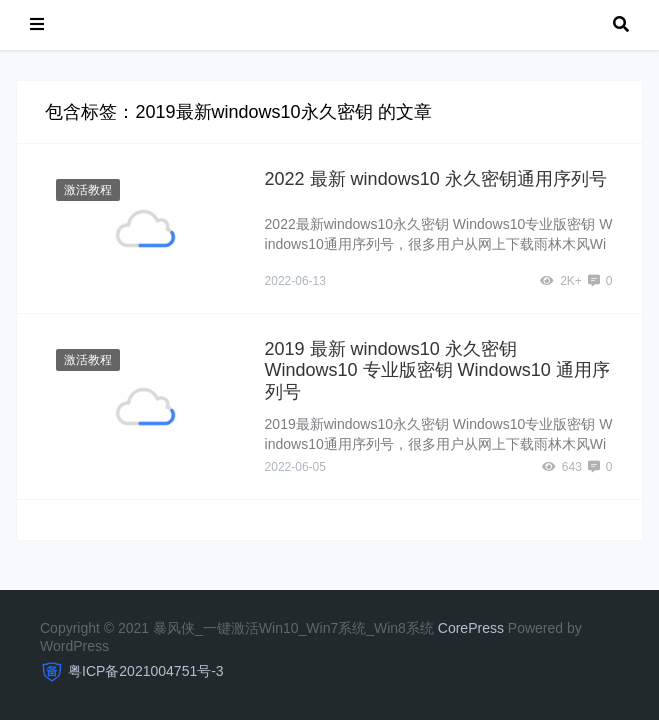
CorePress (471, 628)
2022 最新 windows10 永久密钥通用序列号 (436, 179)
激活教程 (88, 190)
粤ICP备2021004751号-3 (146, 671)
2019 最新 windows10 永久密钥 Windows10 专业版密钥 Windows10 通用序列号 (437, 370)
